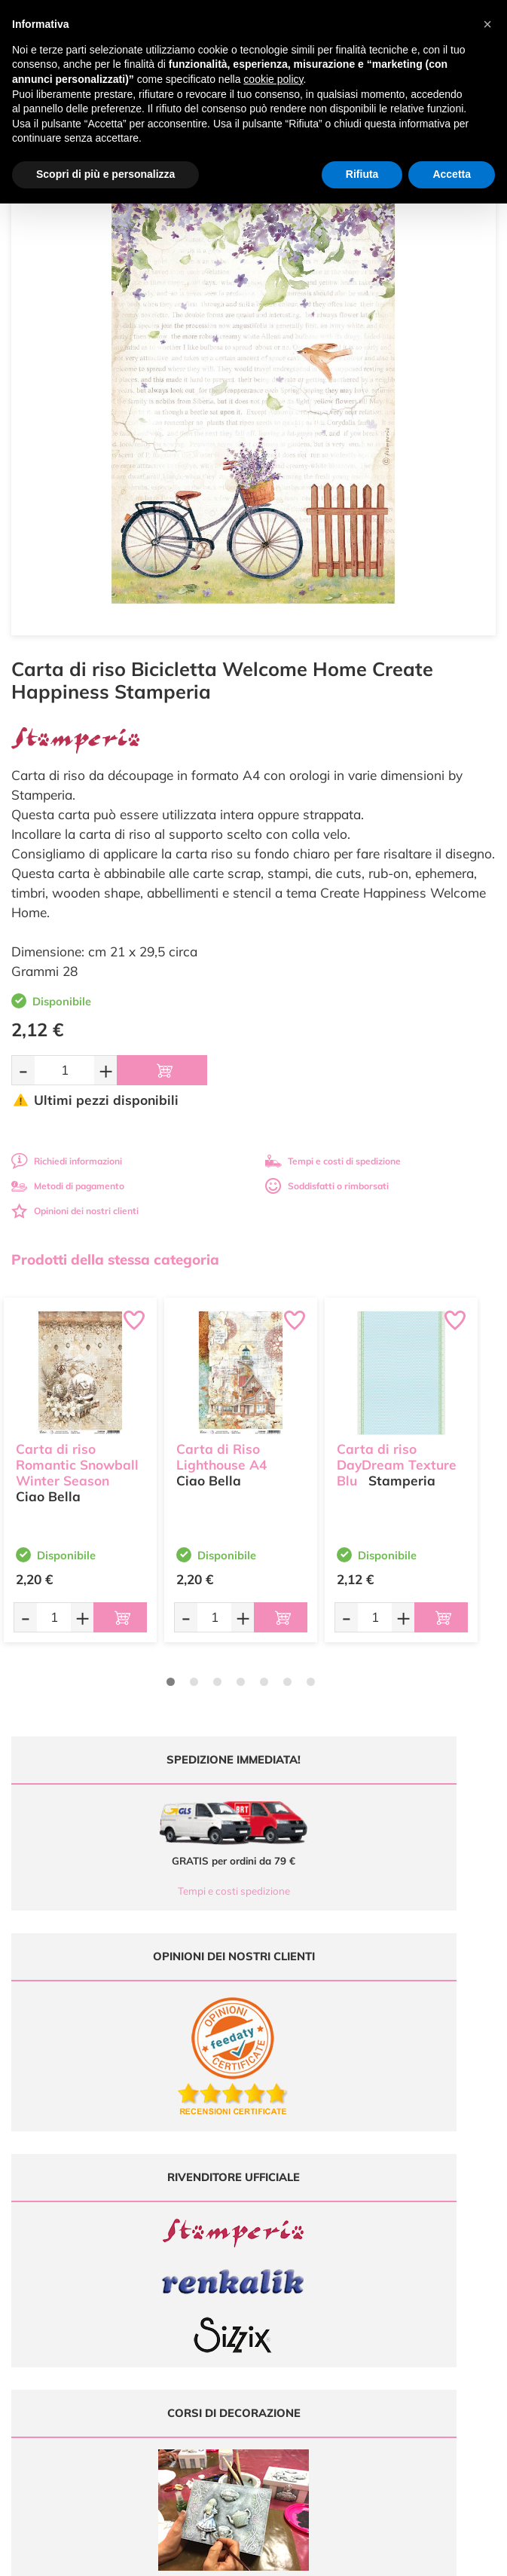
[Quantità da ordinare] (64, 1070)
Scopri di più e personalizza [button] (105, 174)
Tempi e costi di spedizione (333, 1161)
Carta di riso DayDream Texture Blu (397, 1454)
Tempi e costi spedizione (128, 1891)
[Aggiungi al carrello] (162, 1070)
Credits (460, 2556)
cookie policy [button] (273, 79)
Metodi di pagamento (67, 1186)
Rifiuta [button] (362, 174)
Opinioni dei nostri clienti (75, 1210)
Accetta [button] (451, 174)
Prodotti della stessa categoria (115, 1259)
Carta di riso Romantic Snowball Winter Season (77, 1454)
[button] (487, 24)
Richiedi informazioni (66, 1161)
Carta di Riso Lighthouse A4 (221, 1446)
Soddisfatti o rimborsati (327, 1186)
